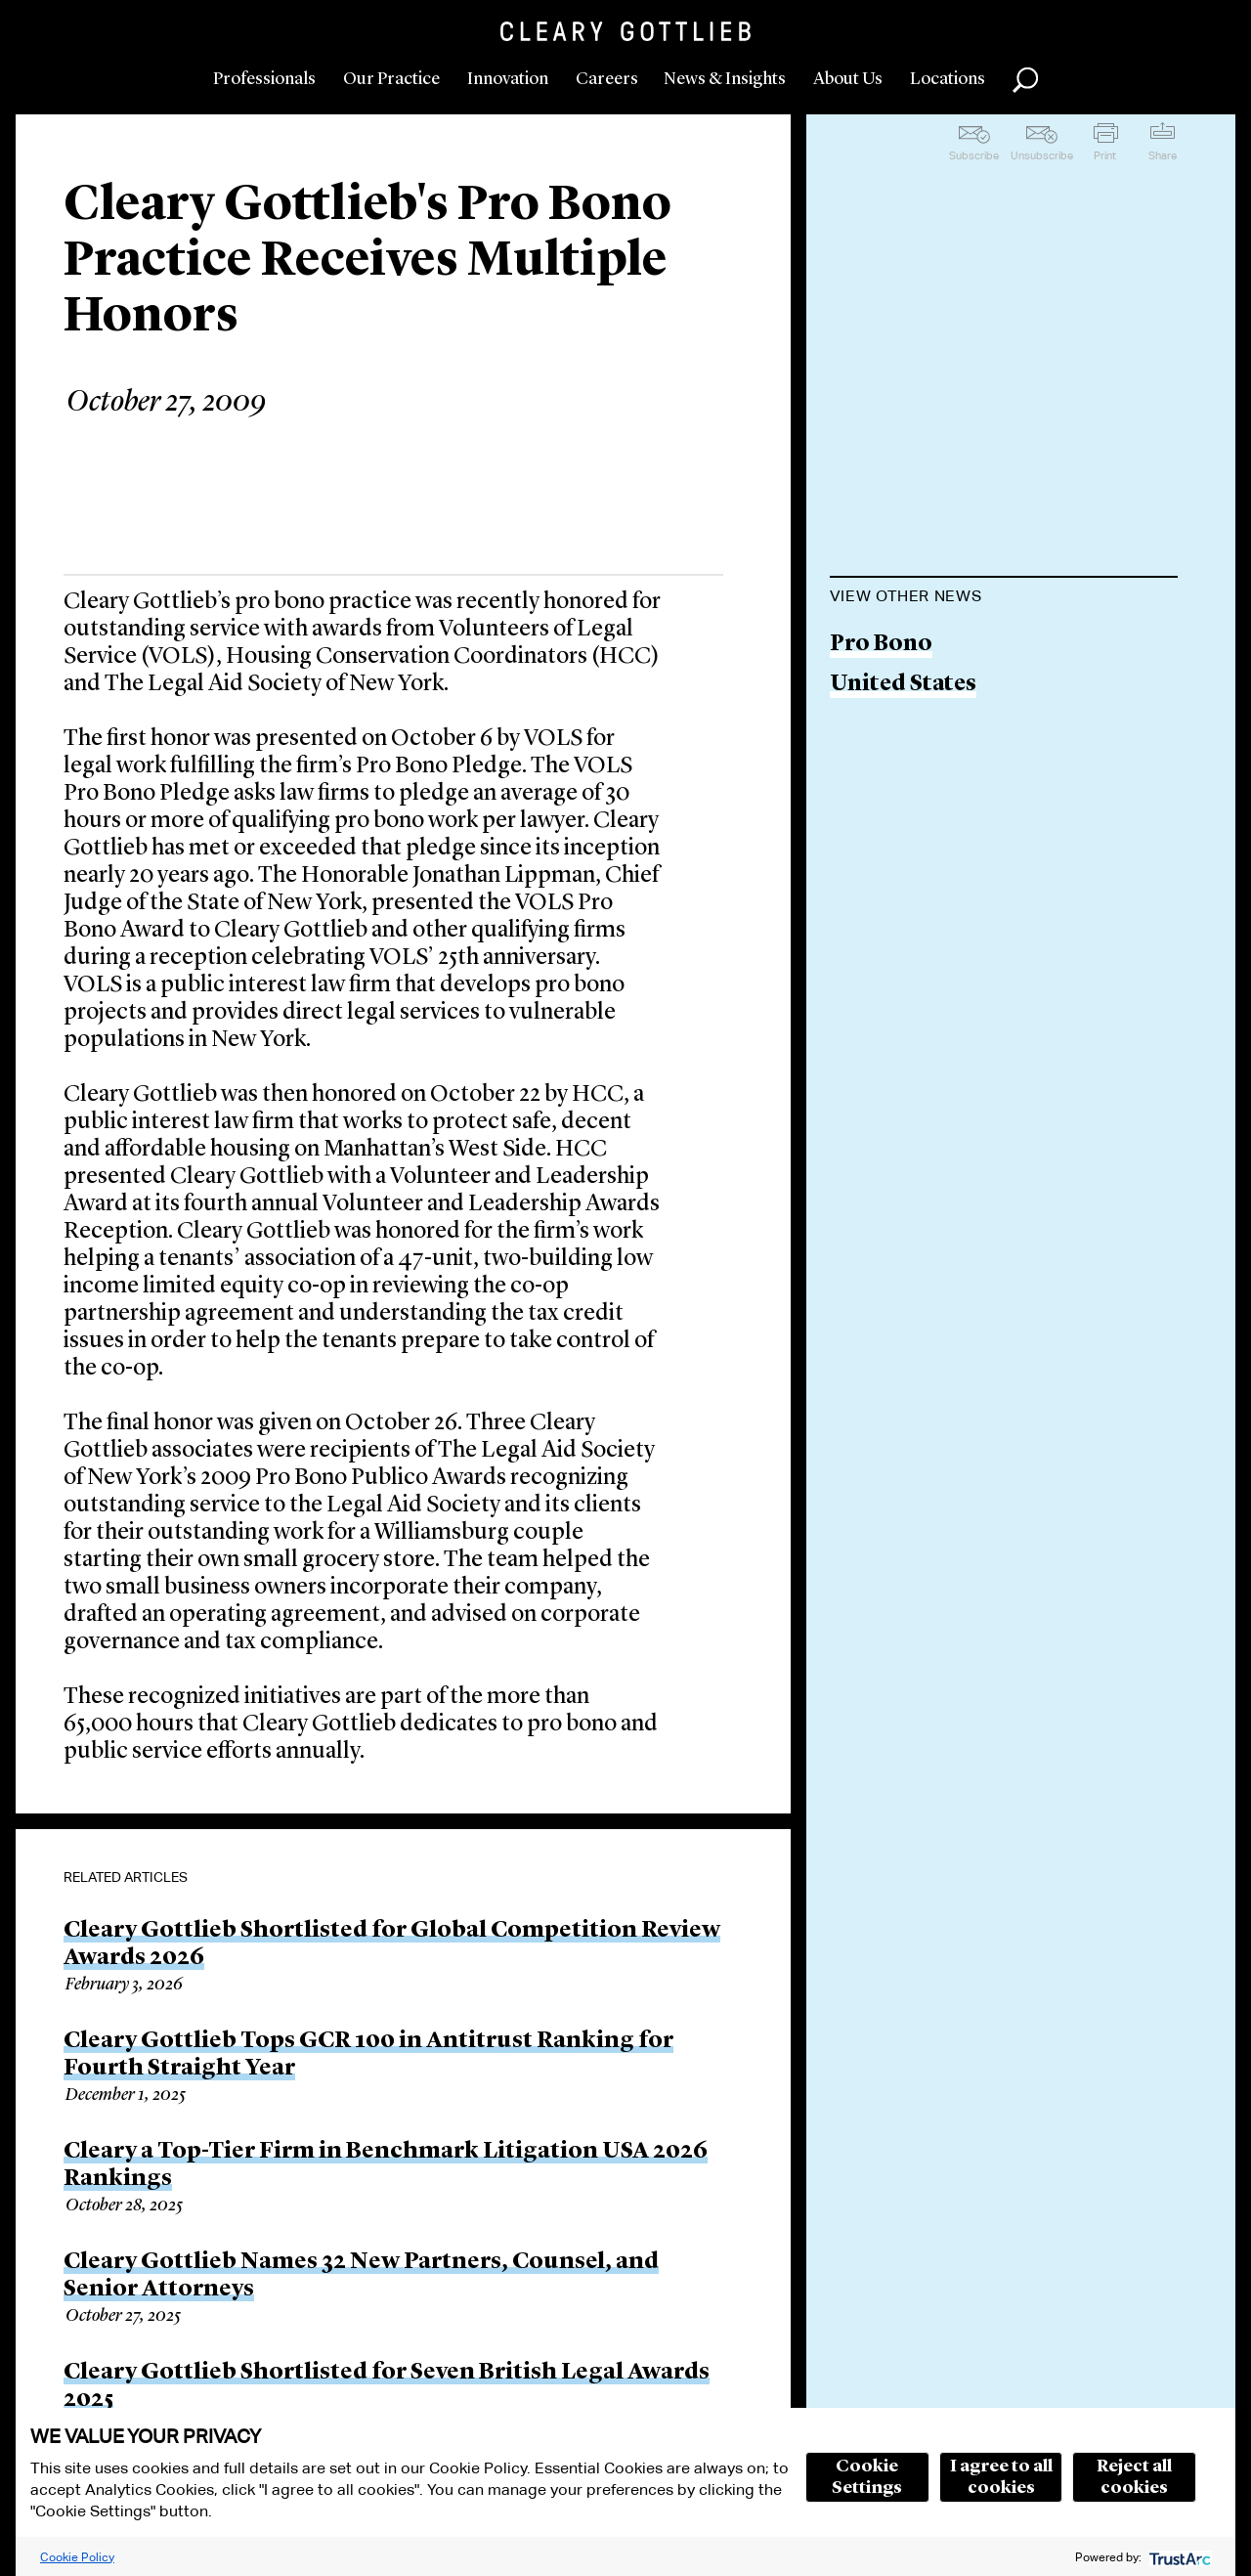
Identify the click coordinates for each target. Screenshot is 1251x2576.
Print (1105, 155)
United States (903, 685)
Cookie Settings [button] (867, 2477)
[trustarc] (1178, 2557)
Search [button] (1025, 80)
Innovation (507, 79)
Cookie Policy (77, 2557)
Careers (607, 79)
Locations (947, 79)
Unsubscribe (1042, 155)
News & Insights (725, 79)
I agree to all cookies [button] (1001, 2477)
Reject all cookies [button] (1134, 2477)
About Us (848, 79)
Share (1162, 155)
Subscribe (974, 155)
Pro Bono (881, 644)
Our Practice (391, 79)
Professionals (264, 79)
